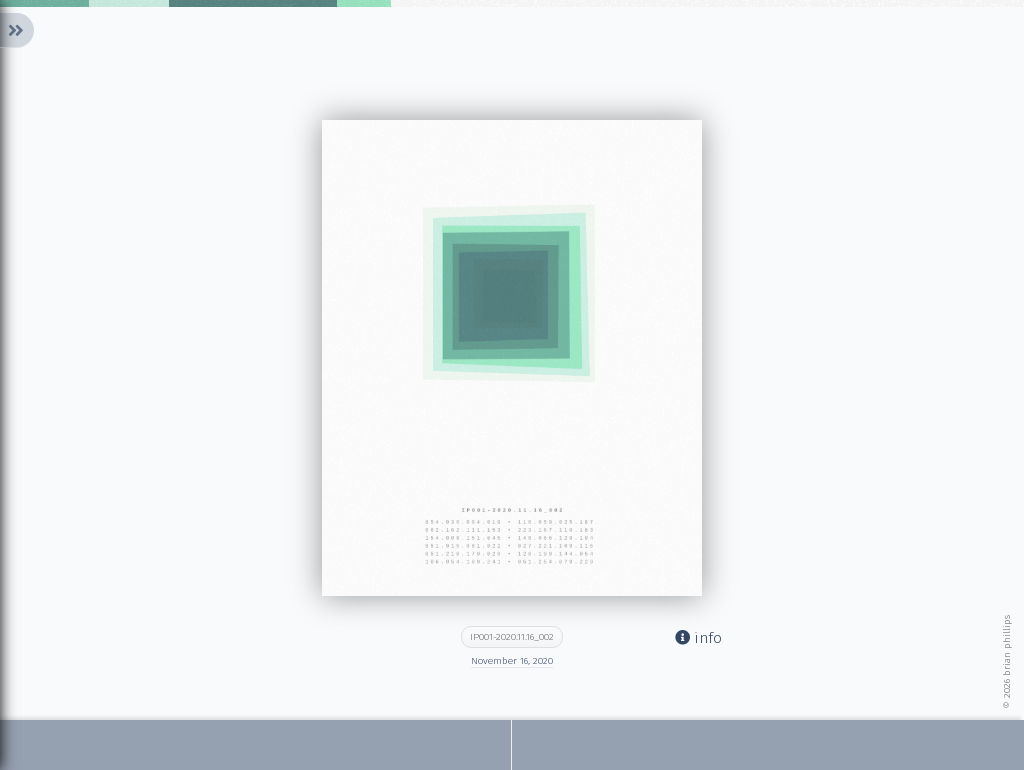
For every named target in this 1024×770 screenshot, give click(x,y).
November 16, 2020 (512, 661)
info (698, 638)
